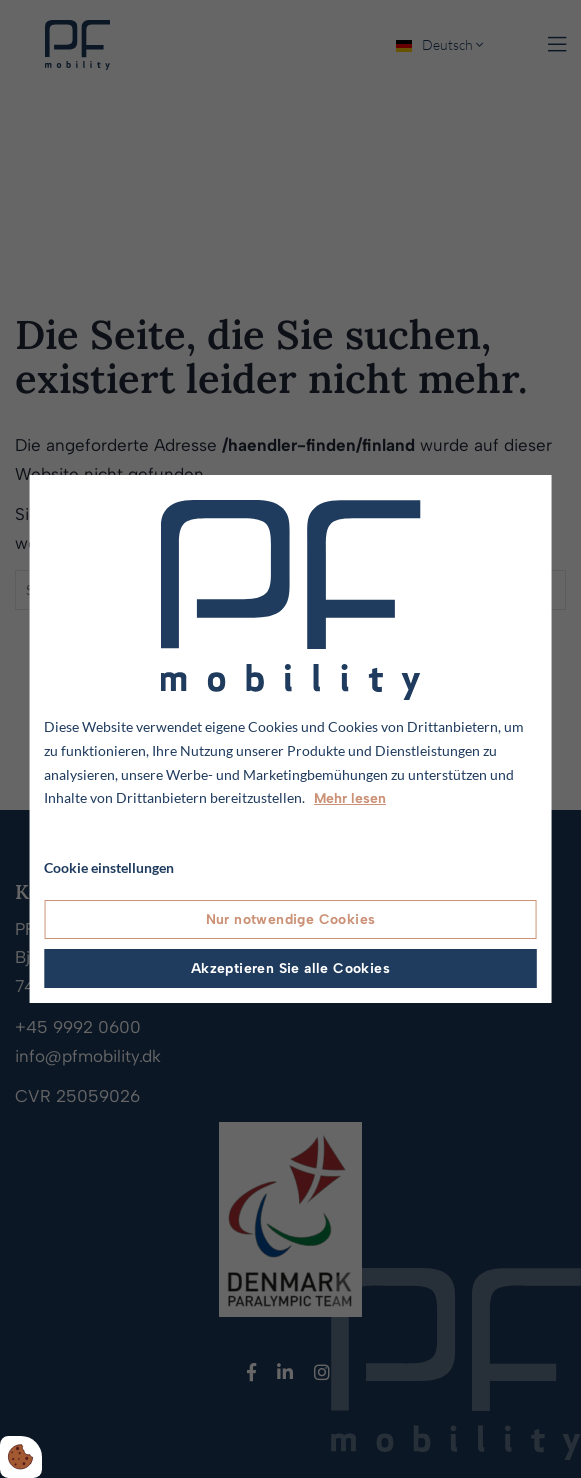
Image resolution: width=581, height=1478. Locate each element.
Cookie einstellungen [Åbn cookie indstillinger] (109, 867)
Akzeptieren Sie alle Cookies (290, 968)
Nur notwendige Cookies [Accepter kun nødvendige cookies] (291, 919)
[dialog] (290, 739)
